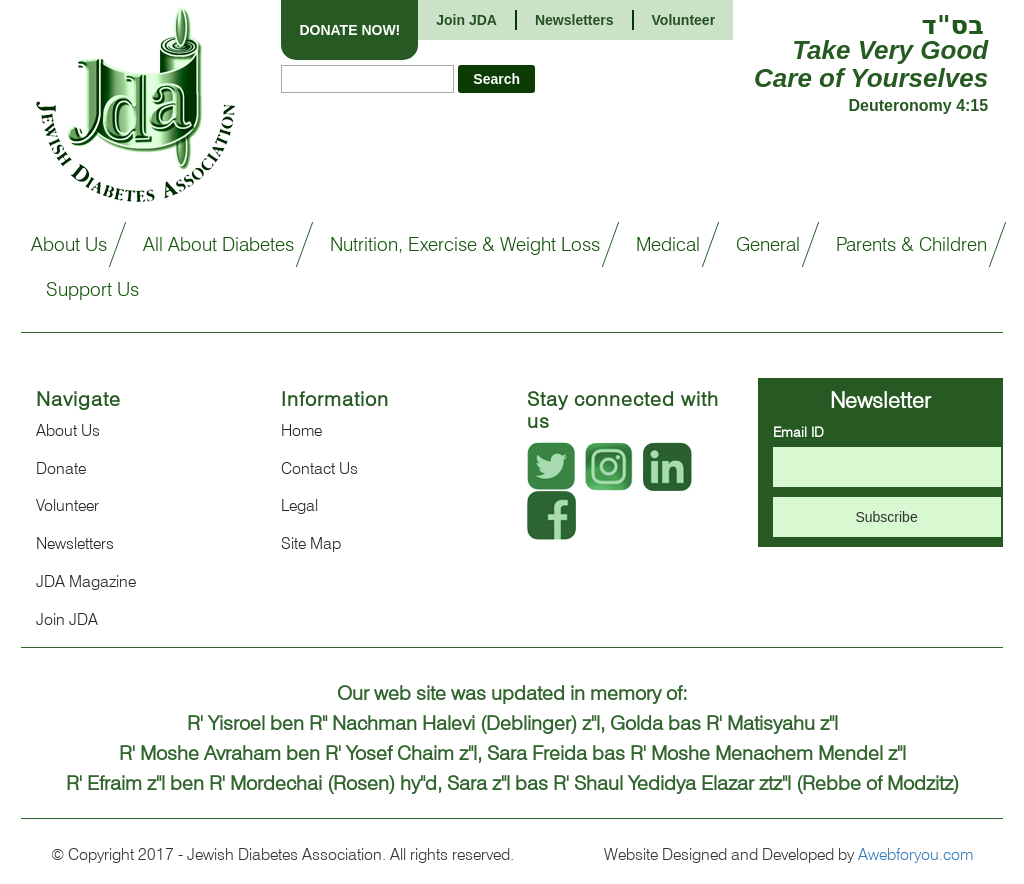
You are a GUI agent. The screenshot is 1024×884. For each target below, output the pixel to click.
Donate (61, 468)
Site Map (311, 543)
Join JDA (466, 20)
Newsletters (75, 543)
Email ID (798, 432)
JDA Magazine (86, 581)
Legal (299, 505)
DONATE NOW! (349, 30)
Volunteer (67, 505)
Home (301, 430)
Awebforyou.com (915, 854)
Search (496, 79)
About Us (68, 430)
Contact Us (319, 468)
